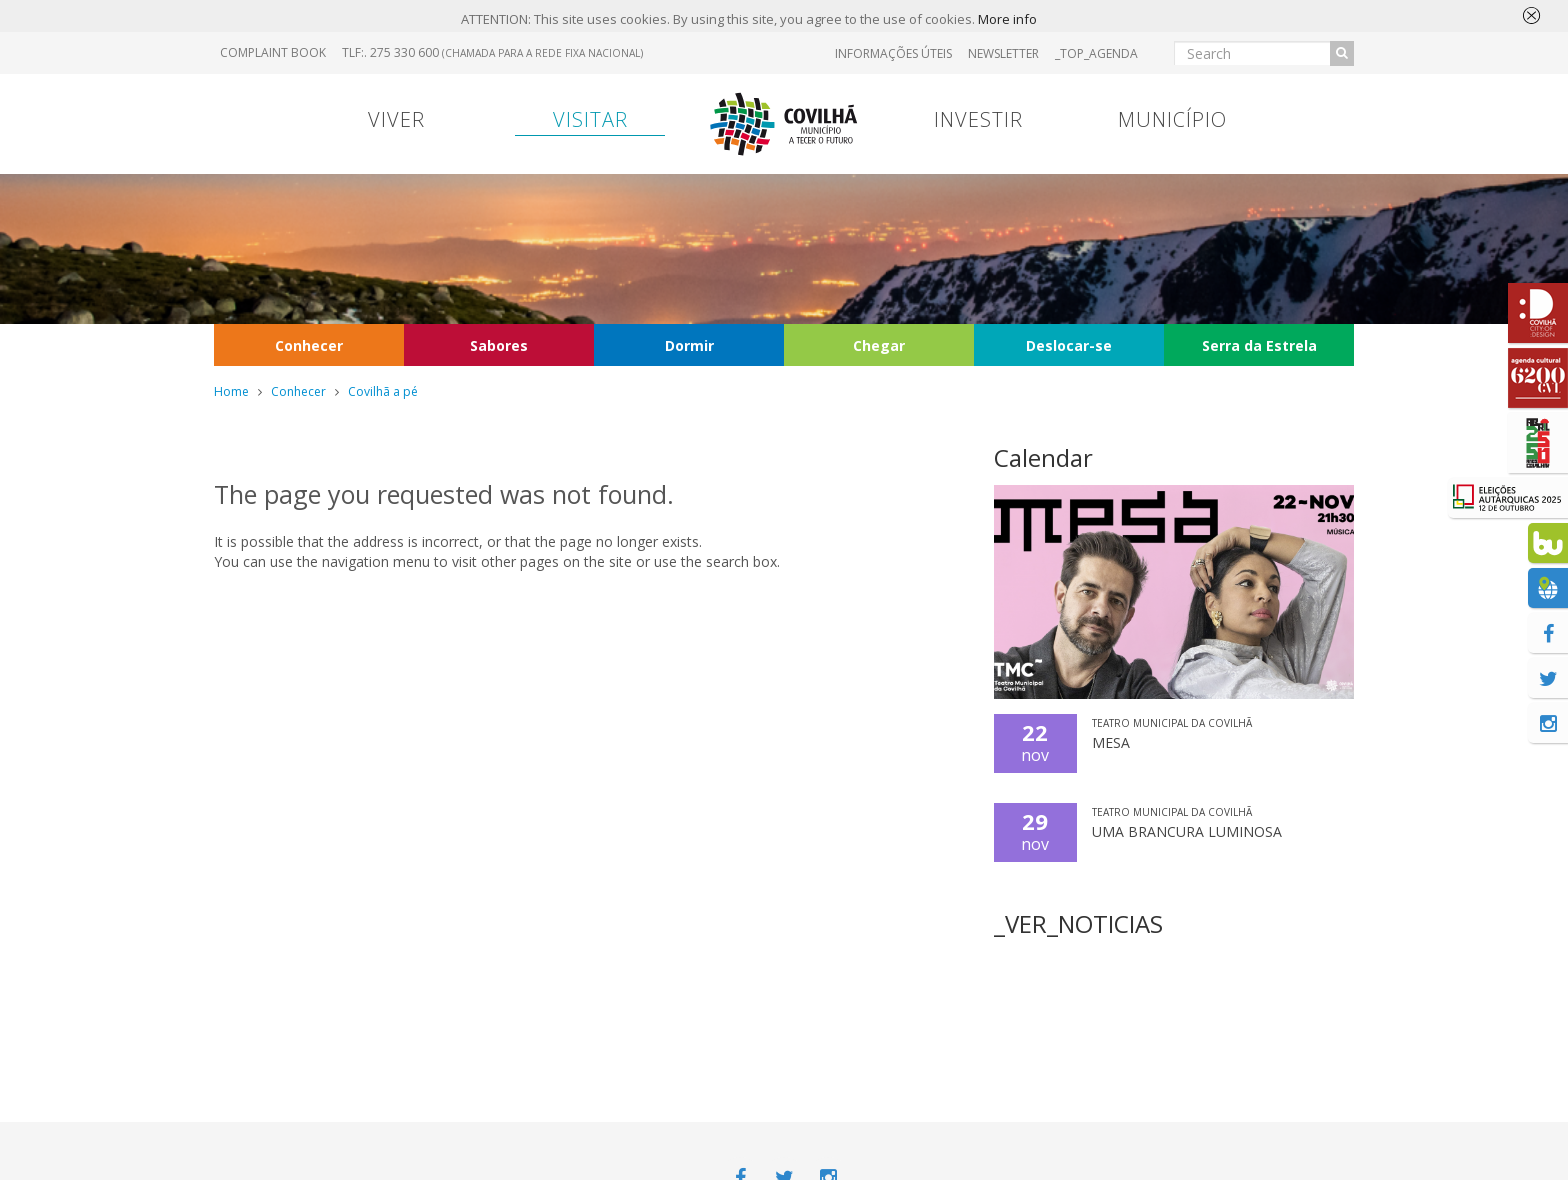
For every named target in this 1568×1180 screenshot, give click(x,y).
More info (1007, 19)
